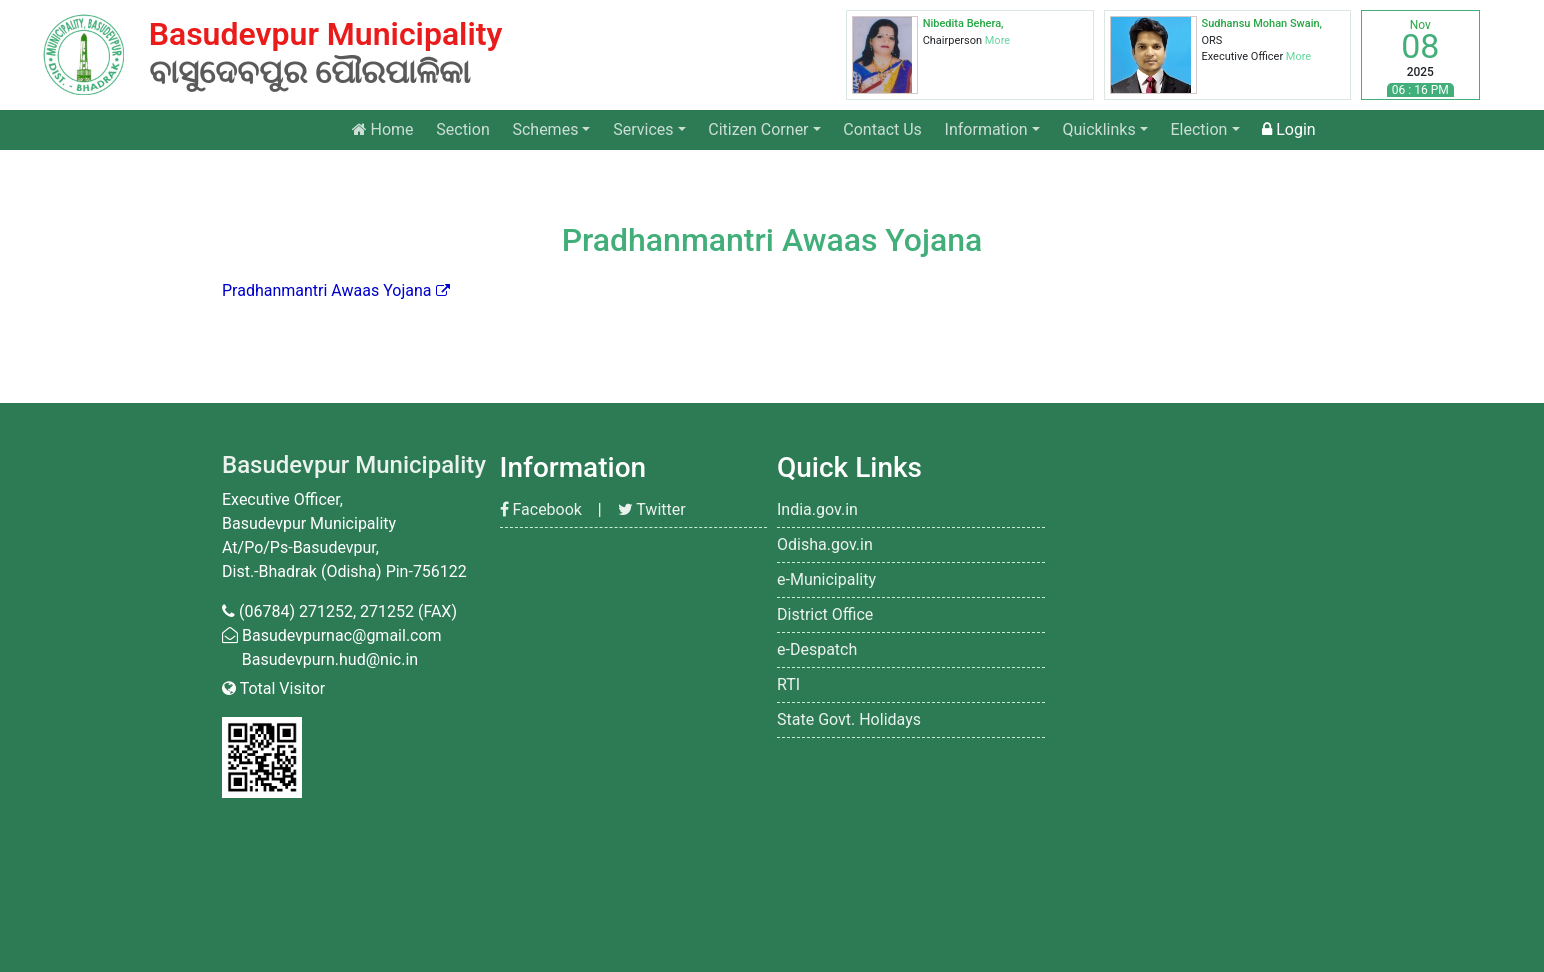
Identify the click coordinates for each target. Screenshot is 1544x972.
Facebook (541, 509)
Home (388, 128)
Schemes (545, 129)
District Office (825, 614)
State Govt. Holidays (849, 719)
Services (643, 129)
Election (1198, 129)
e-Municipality (826, 579)
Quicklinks (1099, 129)
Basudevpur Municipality (354, 465)
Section (462, 129)
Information (986, 129)
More (997, 40)
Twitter (652, 509)
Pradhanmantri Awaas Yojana (327, 290)
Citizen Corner (758, 129)
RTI (788, 684)
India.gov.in (817, 509)
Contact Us (882, 129)
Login (1288, 129)
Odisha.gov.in (825, 544)
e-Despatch (817, 649)
